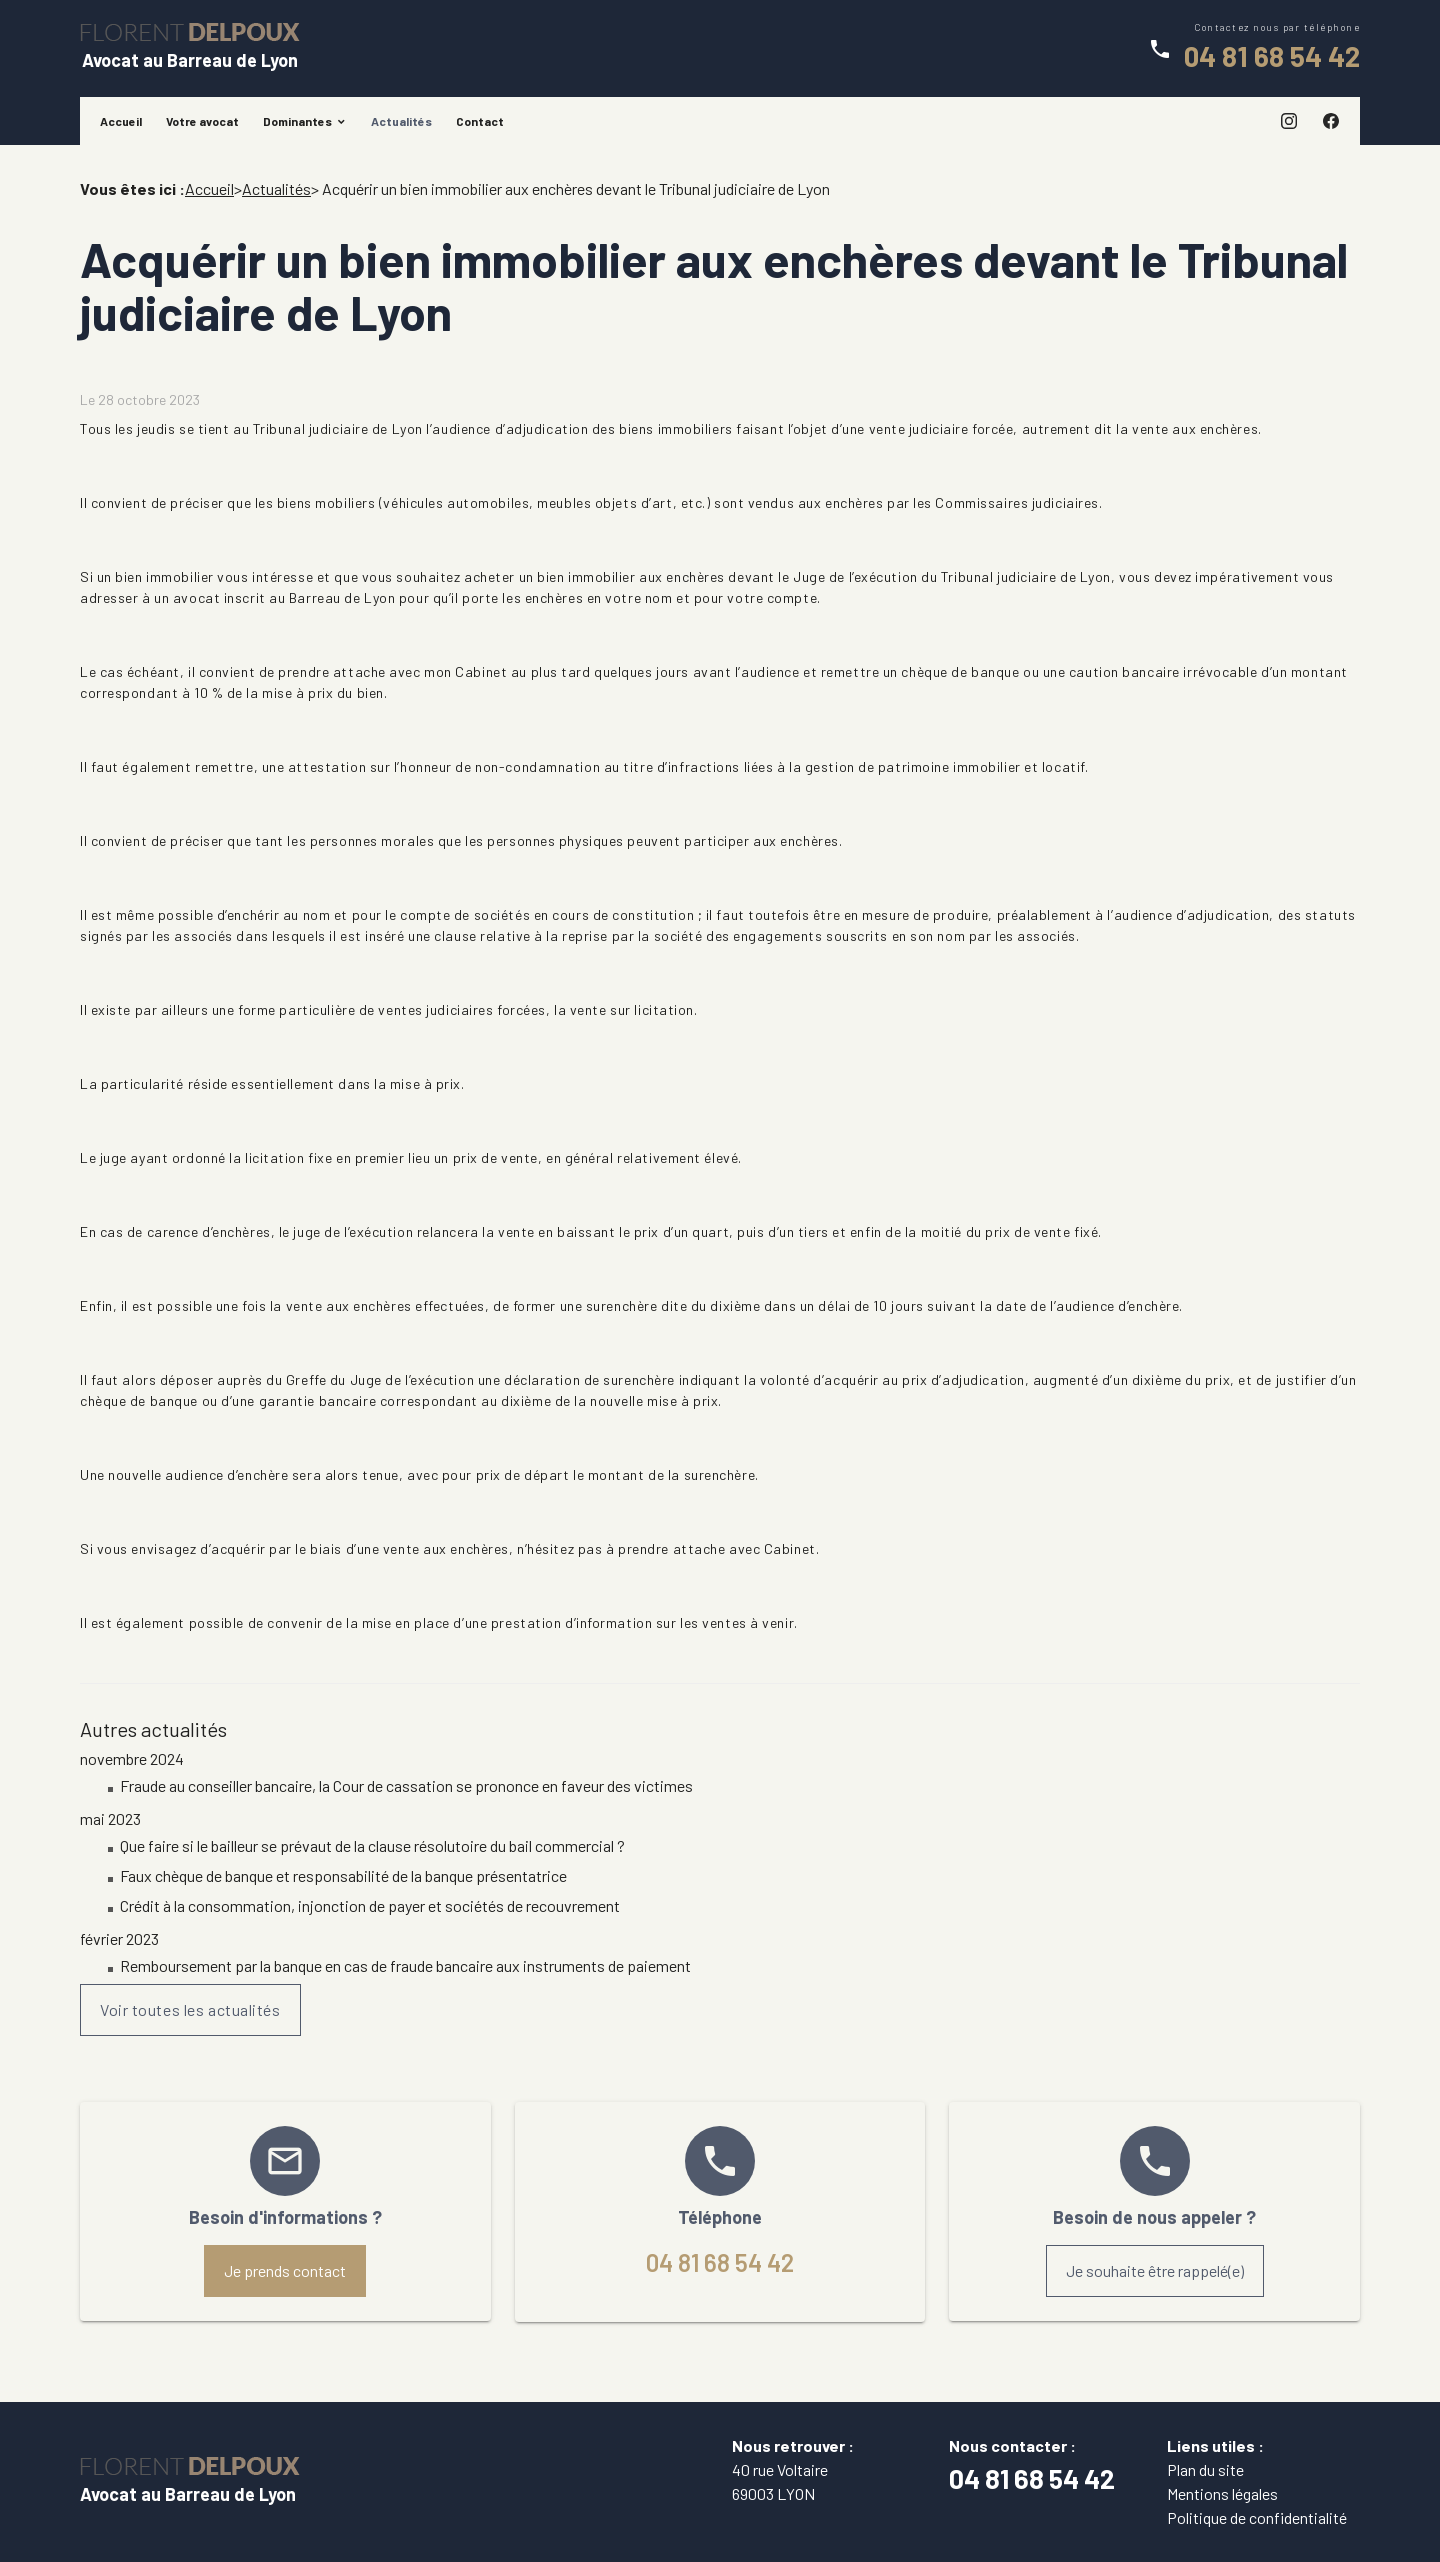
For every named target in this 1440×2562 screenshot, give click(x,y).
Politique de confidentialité (1257, 2517)
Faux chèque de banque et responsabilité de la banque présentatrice (343, 1875)
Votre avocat (202, 121)
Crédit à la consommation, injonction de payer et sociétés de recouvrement (370, 1905)
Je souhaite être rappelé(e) (1155, 2270)
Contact (480, 121)
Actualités (401, 121)
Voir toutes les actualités (190, 2009)
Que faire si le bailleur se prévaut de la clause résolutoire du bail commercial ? (372, 1845)
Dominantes (297, 121)
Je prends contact (285, 2270)
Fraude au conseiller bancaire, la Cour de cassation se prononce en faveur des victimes (406, 1785)
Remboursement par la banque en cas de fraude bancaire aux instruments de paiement (405, 1965)
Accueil (121, 121)
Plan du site (1205, 2469)
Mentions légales (1222, 2493)
